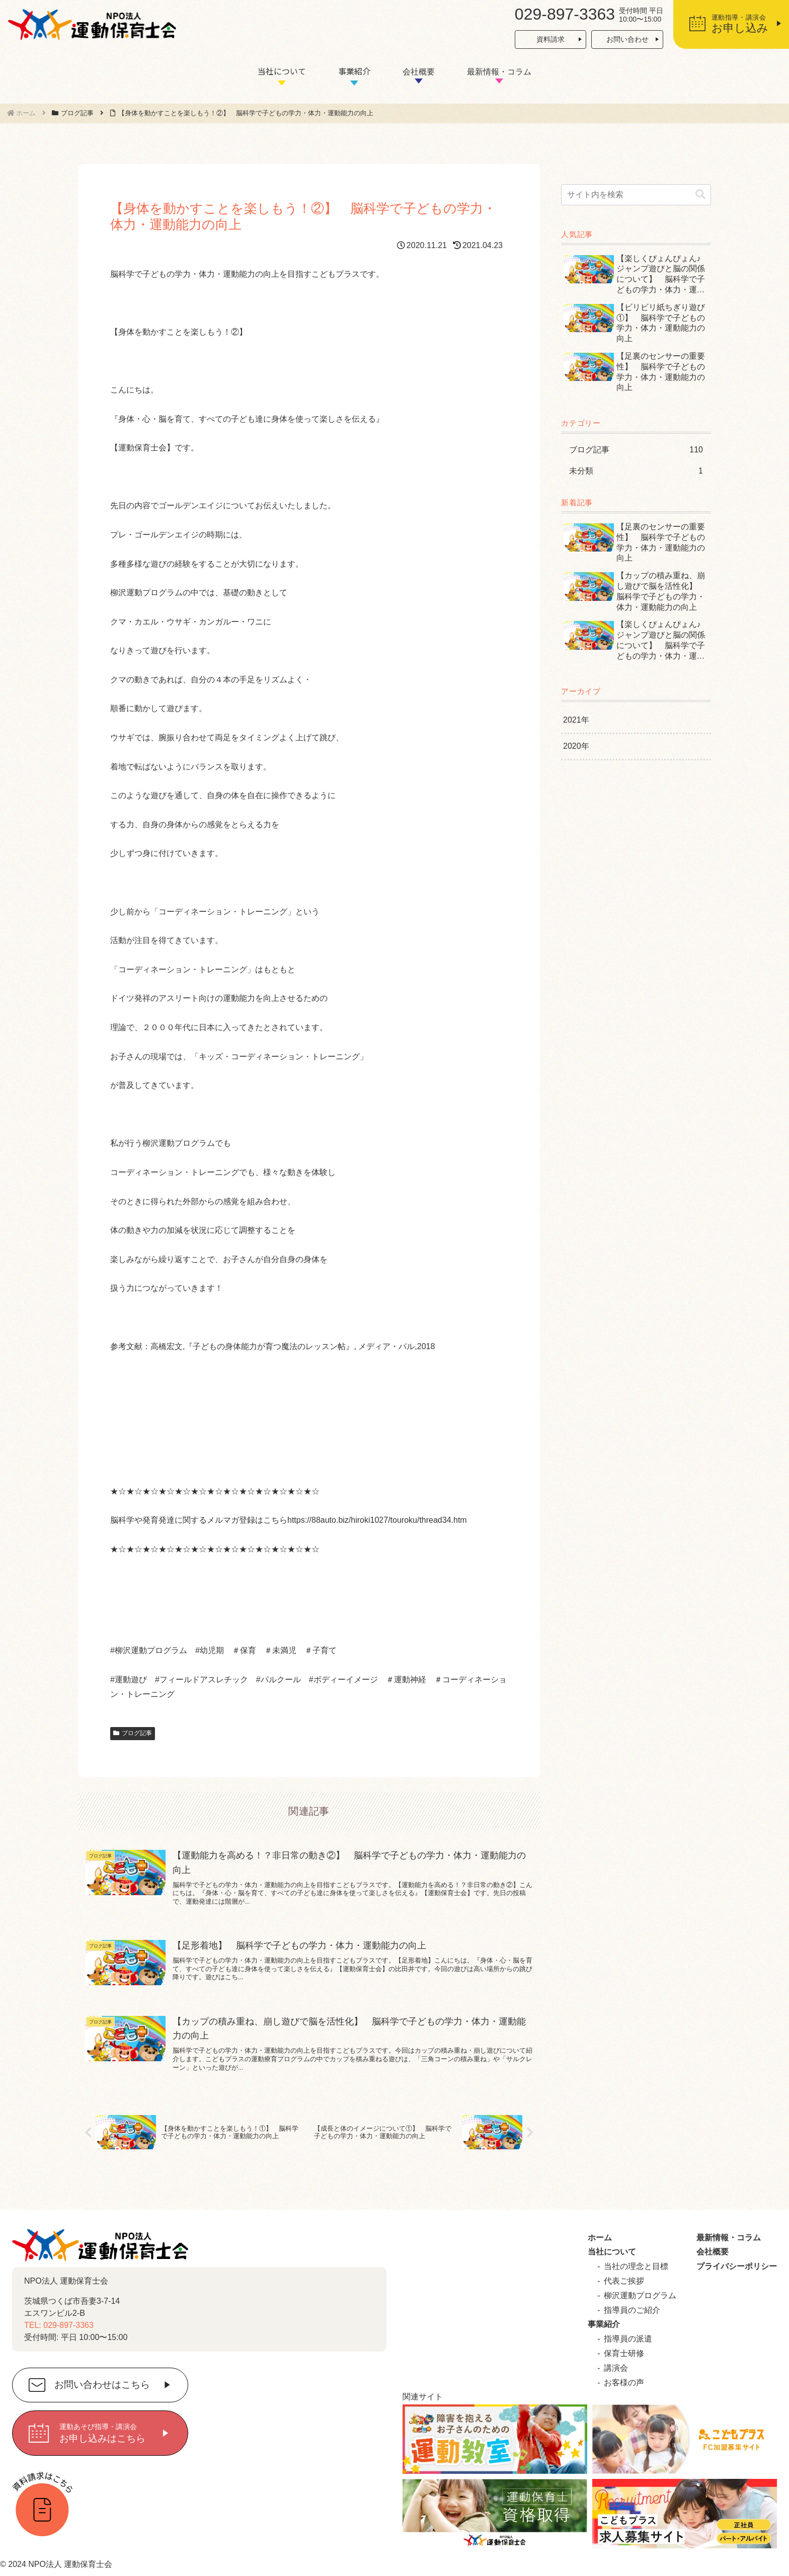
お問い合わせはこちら (102, 2385)
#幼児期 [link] (209, 1650)
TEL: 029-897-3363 (59, 2325)
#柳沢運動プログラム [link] (148, 1650)
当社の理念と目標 (636, 2266)
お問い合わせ (627, 39)
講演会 (616, 2368)
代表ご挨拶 (624, 2281)
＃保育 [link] (244, 1650)
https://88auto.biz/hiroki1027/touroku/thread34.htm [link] (377, 1520)
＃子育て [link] (320, 1650)
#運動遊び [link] (128, 1679)
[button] (700, 194)
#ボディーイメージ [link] (343, 1679)
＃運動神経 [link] (406, 1679)
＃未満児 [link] (280, 1650)
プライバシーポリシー (736, 2266)
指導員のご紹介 (632, 2310)
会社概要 (419, 71)
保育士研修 (624, 2353)
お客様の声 (624, 2382)
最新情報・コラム (499, 71)
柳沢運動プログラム (640, 2295)
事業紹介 (354, 71)
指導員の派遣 (628, 2338)
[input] (636, 194)
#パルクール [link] (278, 1679)
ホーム (600, 2237)
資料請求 (550, 39)
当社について (282, 71)
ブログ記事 (132, 1733)
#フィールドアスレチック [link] (201, 1679)
